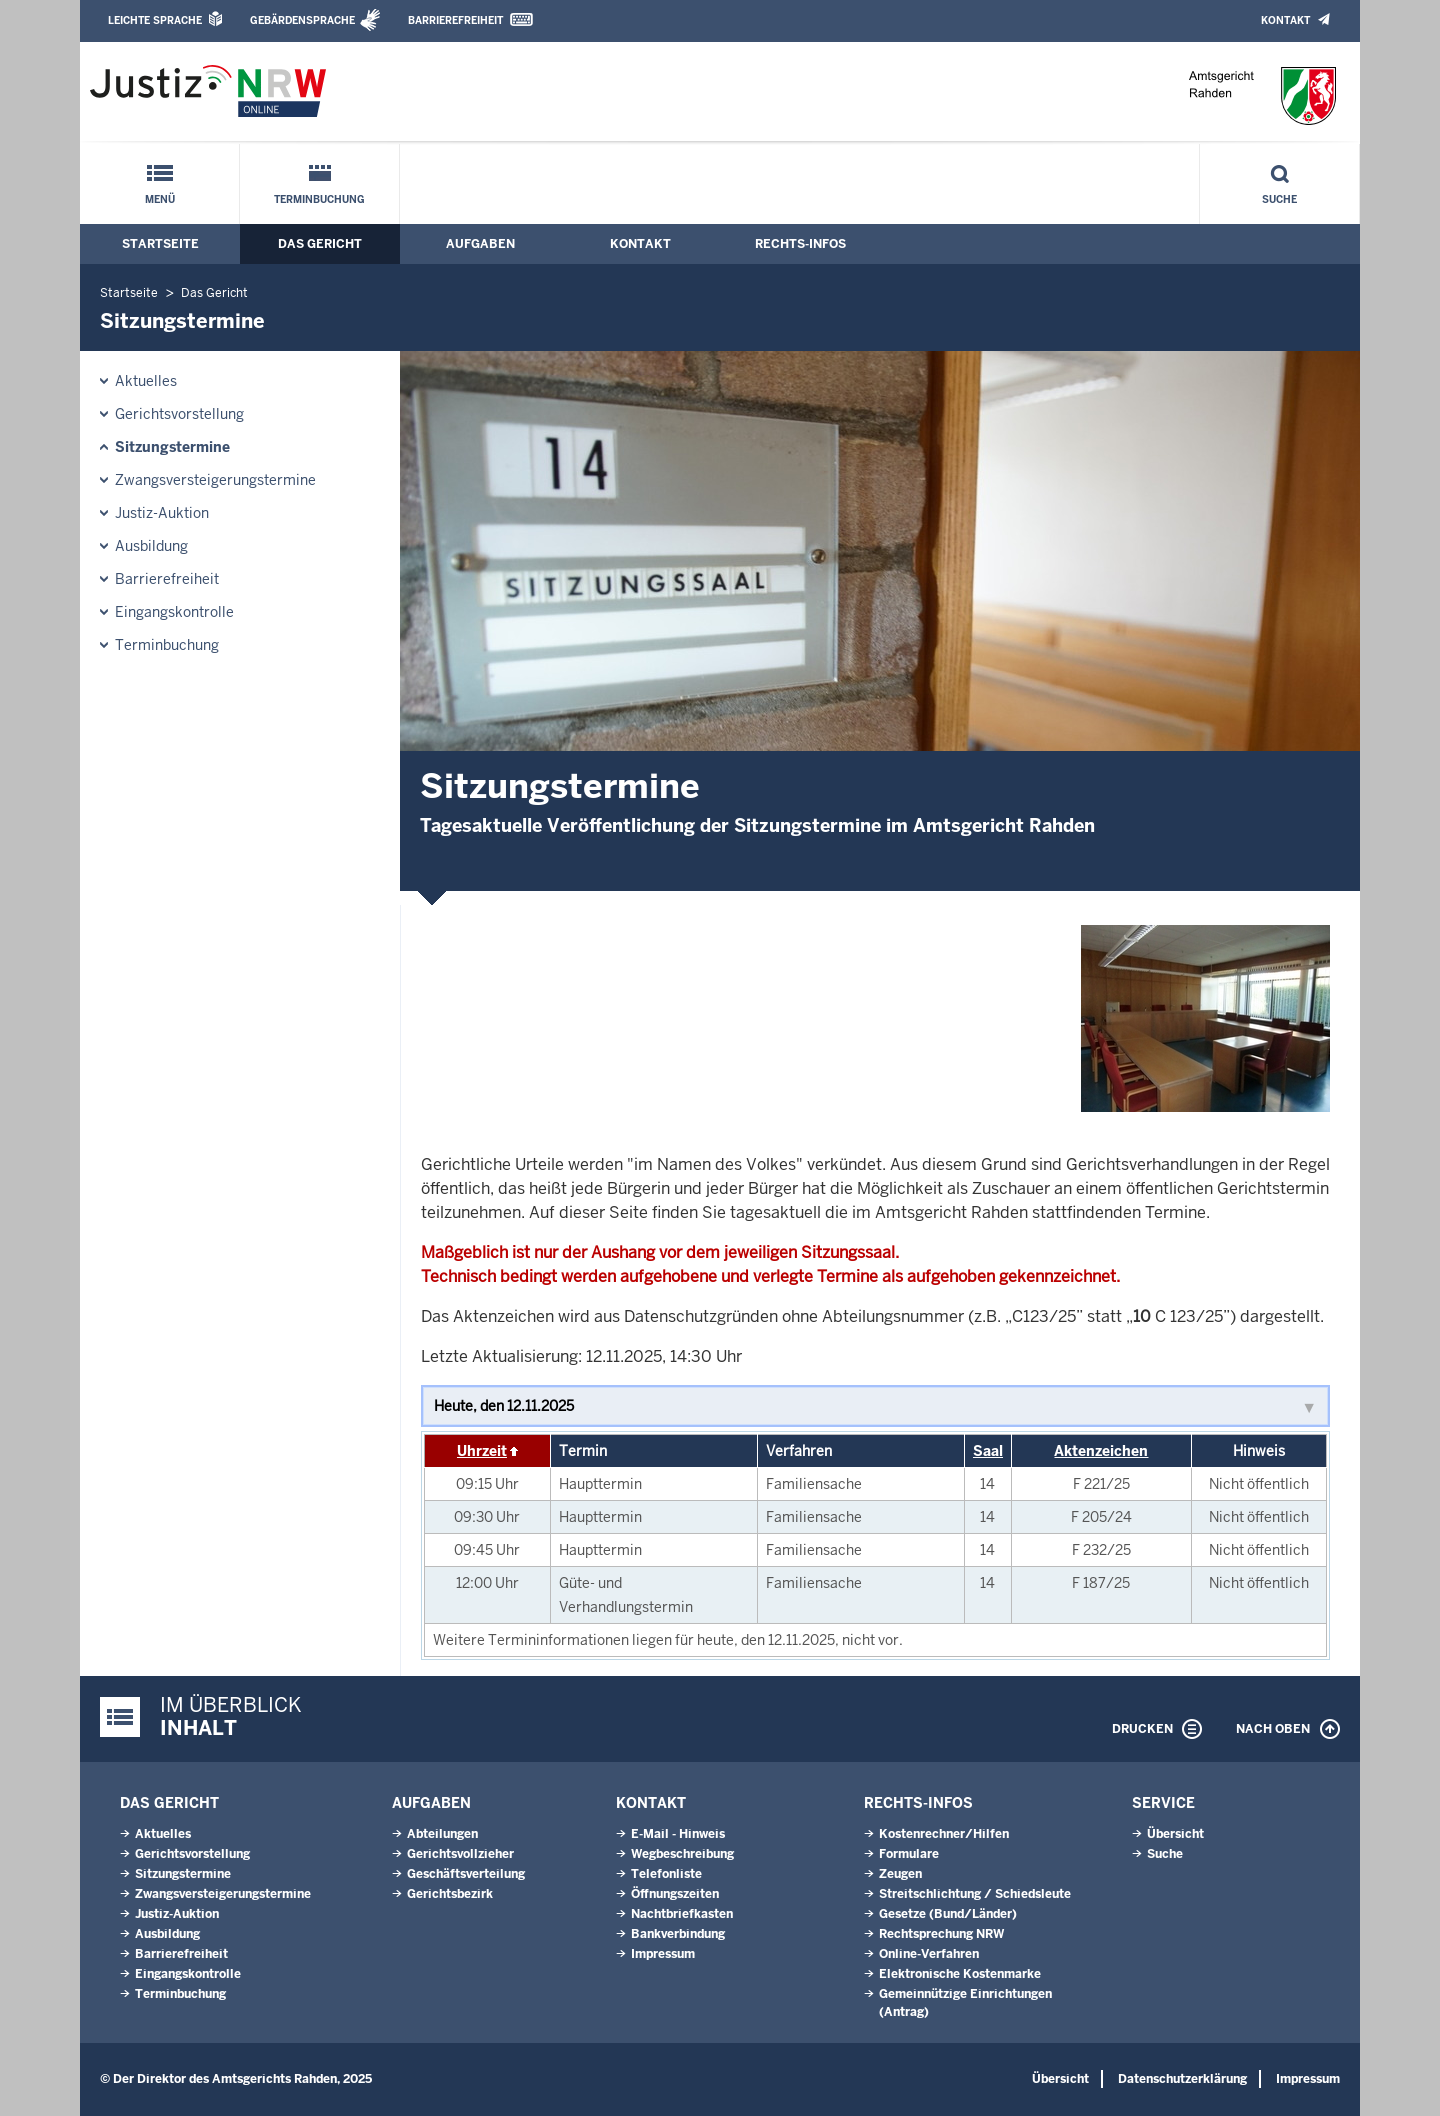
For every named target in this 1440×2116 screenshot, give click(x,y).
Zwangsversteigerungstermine (215, 480)
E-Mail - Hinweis (678, 1834)
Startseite (160, 244)
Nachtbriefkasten (682, 1914)
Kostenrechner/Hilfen (944, 1834)
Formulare (909, 1854)
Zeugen (900, 1874)
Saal (988, 1451)
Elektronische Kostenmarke (960, 1974)
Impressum (663, 1954)
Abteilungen (442, 1834)
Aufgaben (480, 244)
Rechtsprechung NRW (941, 1934)
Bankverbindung (678, 1934)
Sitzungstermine (172, 447)
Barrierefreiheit (455, 20)
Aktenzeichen (1101, 1451)
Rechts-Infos (800, 244)
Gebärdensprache (302, 20)
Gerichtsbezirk (450, 1894)
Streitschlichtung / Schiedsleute (975, 1894)
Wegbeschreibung (682, 1854)
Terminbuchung (319, 199)
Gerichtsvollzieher (460, 1854)
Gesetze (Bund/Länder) (948, 1914)
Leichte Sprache (155, 20)
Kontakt (1285, 20)
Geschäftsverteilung (466, 1874)
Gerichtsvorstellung (179, 414)
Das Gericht (320, 244)
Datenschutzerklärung (1182, 2079)
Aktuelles (146, 381)
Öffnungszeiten (675, 1894)
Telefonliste (666, 1874)
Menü (160, 199)
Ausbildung (151, 546)
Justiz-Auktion (162, 513)
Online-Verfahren (929, 1954)
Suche (1279, 199)
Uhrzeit (482, 1451)
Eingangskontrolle (174, 612)
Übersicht (1175, 1834)
